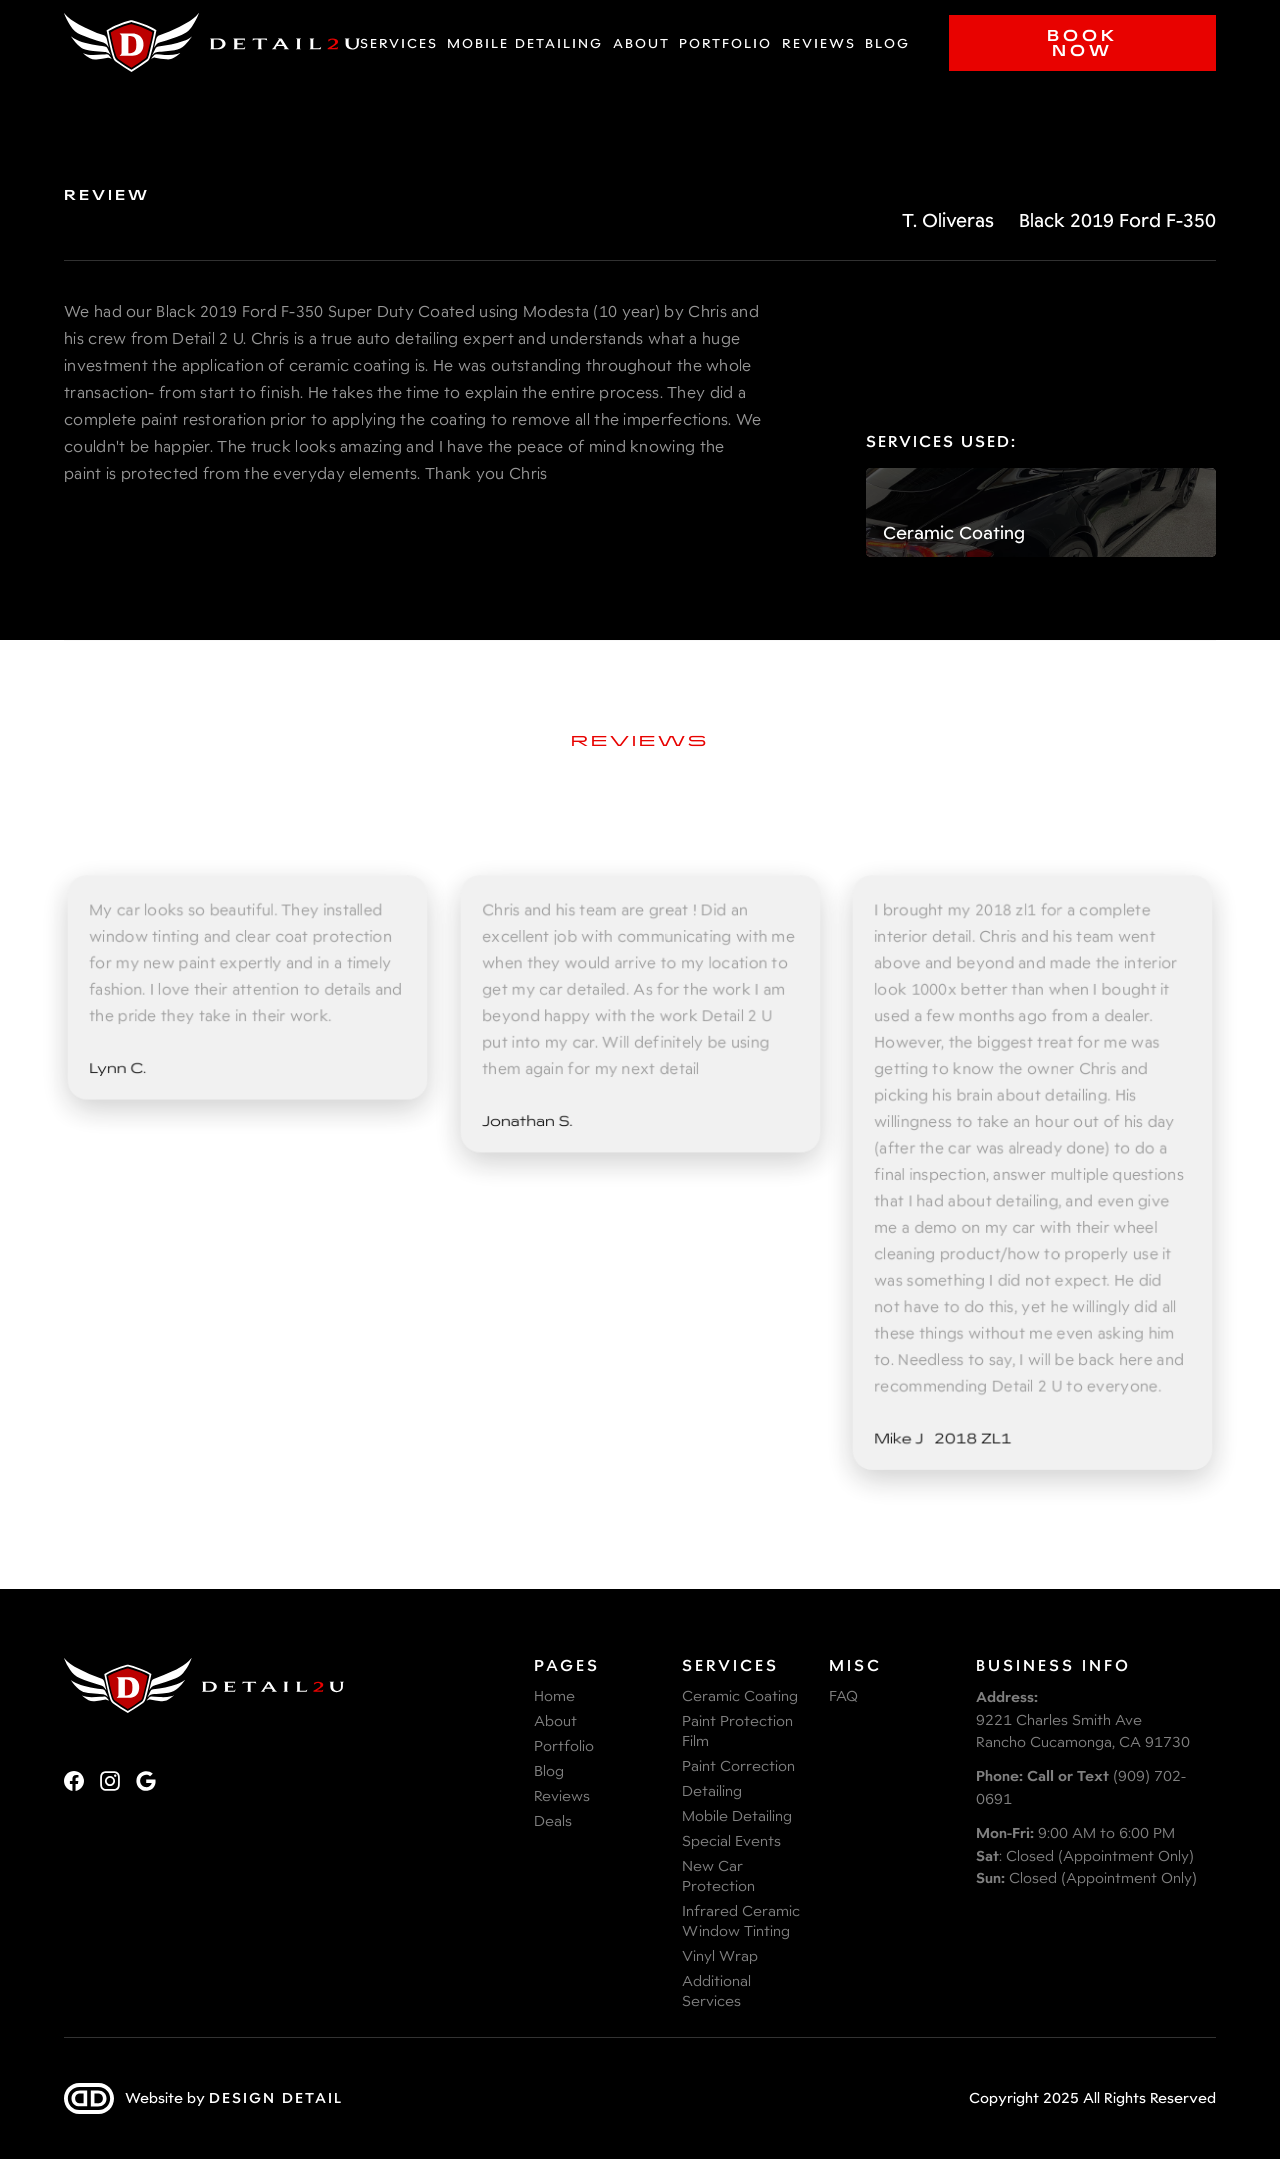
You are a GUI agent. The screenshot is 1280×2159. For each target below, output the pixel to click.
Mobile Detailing (525, 43)
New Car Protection (718, 1875)
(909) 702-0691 (1081, 1786)
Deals (553, 1820)
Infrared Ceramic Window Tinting (741, 1920)
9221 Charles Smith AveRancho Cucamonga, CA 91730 (1083, 1719)
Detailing (712, 1790)
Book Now (1082, 42)
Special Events (731, 1840)
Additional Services (716, 1990)
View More (640, 1568)
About (641, 43)
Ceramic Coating (740, 1695)
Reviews (819, 43)
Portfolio (725, 43)
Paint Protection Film (737, 1730)
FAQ (843, 1695)
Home (554, 1695)
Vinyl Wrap (720, 1955)
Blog (887, 43)
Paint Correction (738, 1765)
